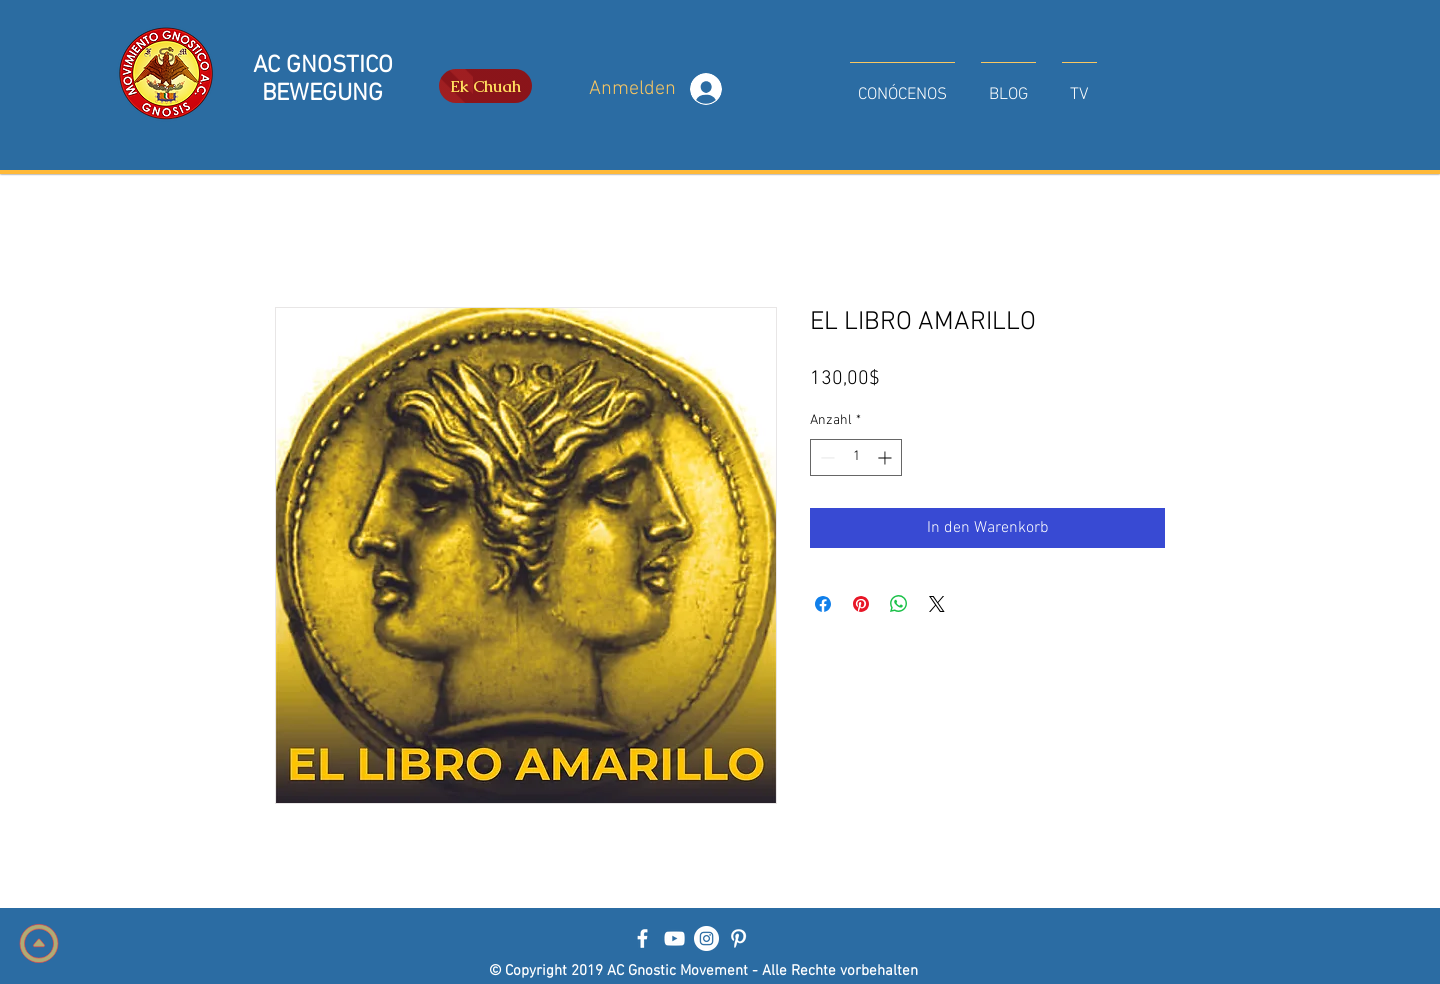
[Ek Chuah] (485, 86)
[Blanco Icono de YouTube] (674, 938)
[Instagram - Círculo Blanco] (706, 938)
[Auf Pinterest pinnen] (861, 604)
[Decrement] (825, 457)
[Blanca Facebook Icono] (642, 938)
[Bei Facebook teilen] (823, 604)
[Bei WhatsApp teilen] (899, 604)
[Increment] (886, 457)
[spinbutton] (856, 457)
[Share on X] (937, 604)
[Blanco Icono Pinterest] (738, 938)
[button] (902, 86)
